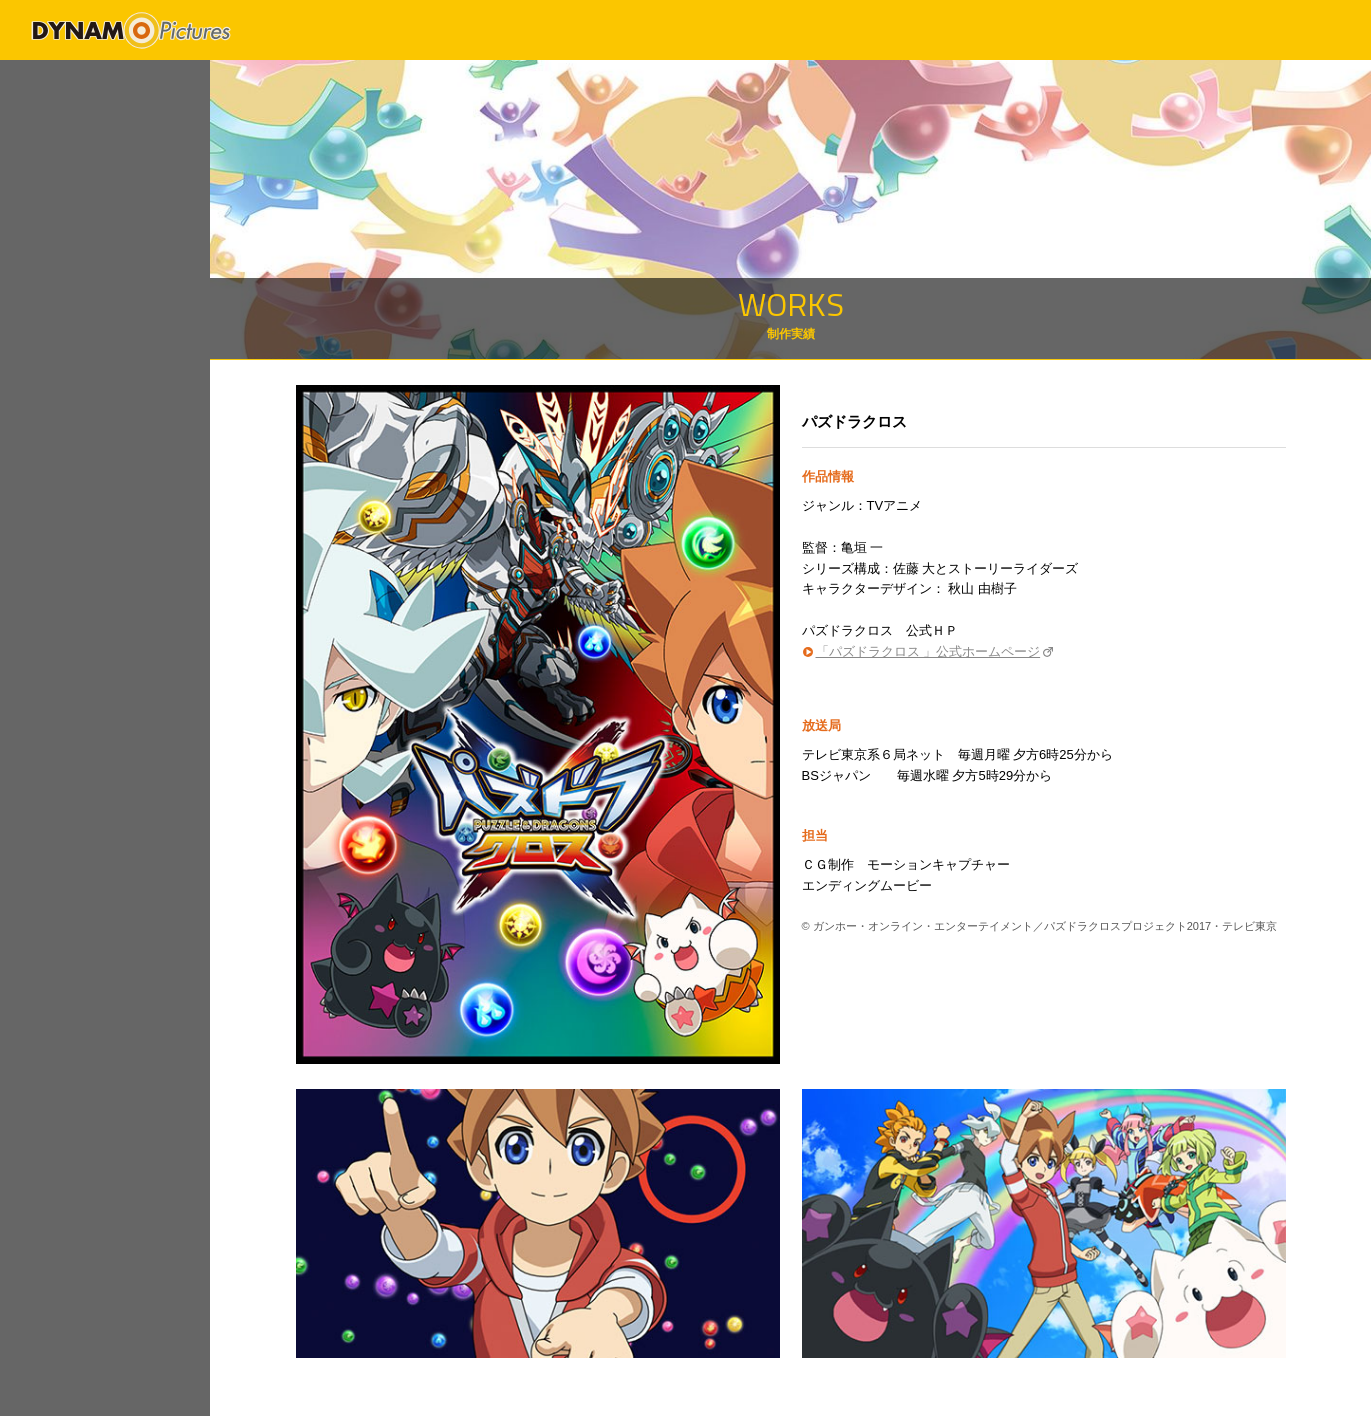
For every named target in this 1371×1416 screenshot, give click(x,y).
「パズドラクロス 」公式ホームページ (928, 651)
